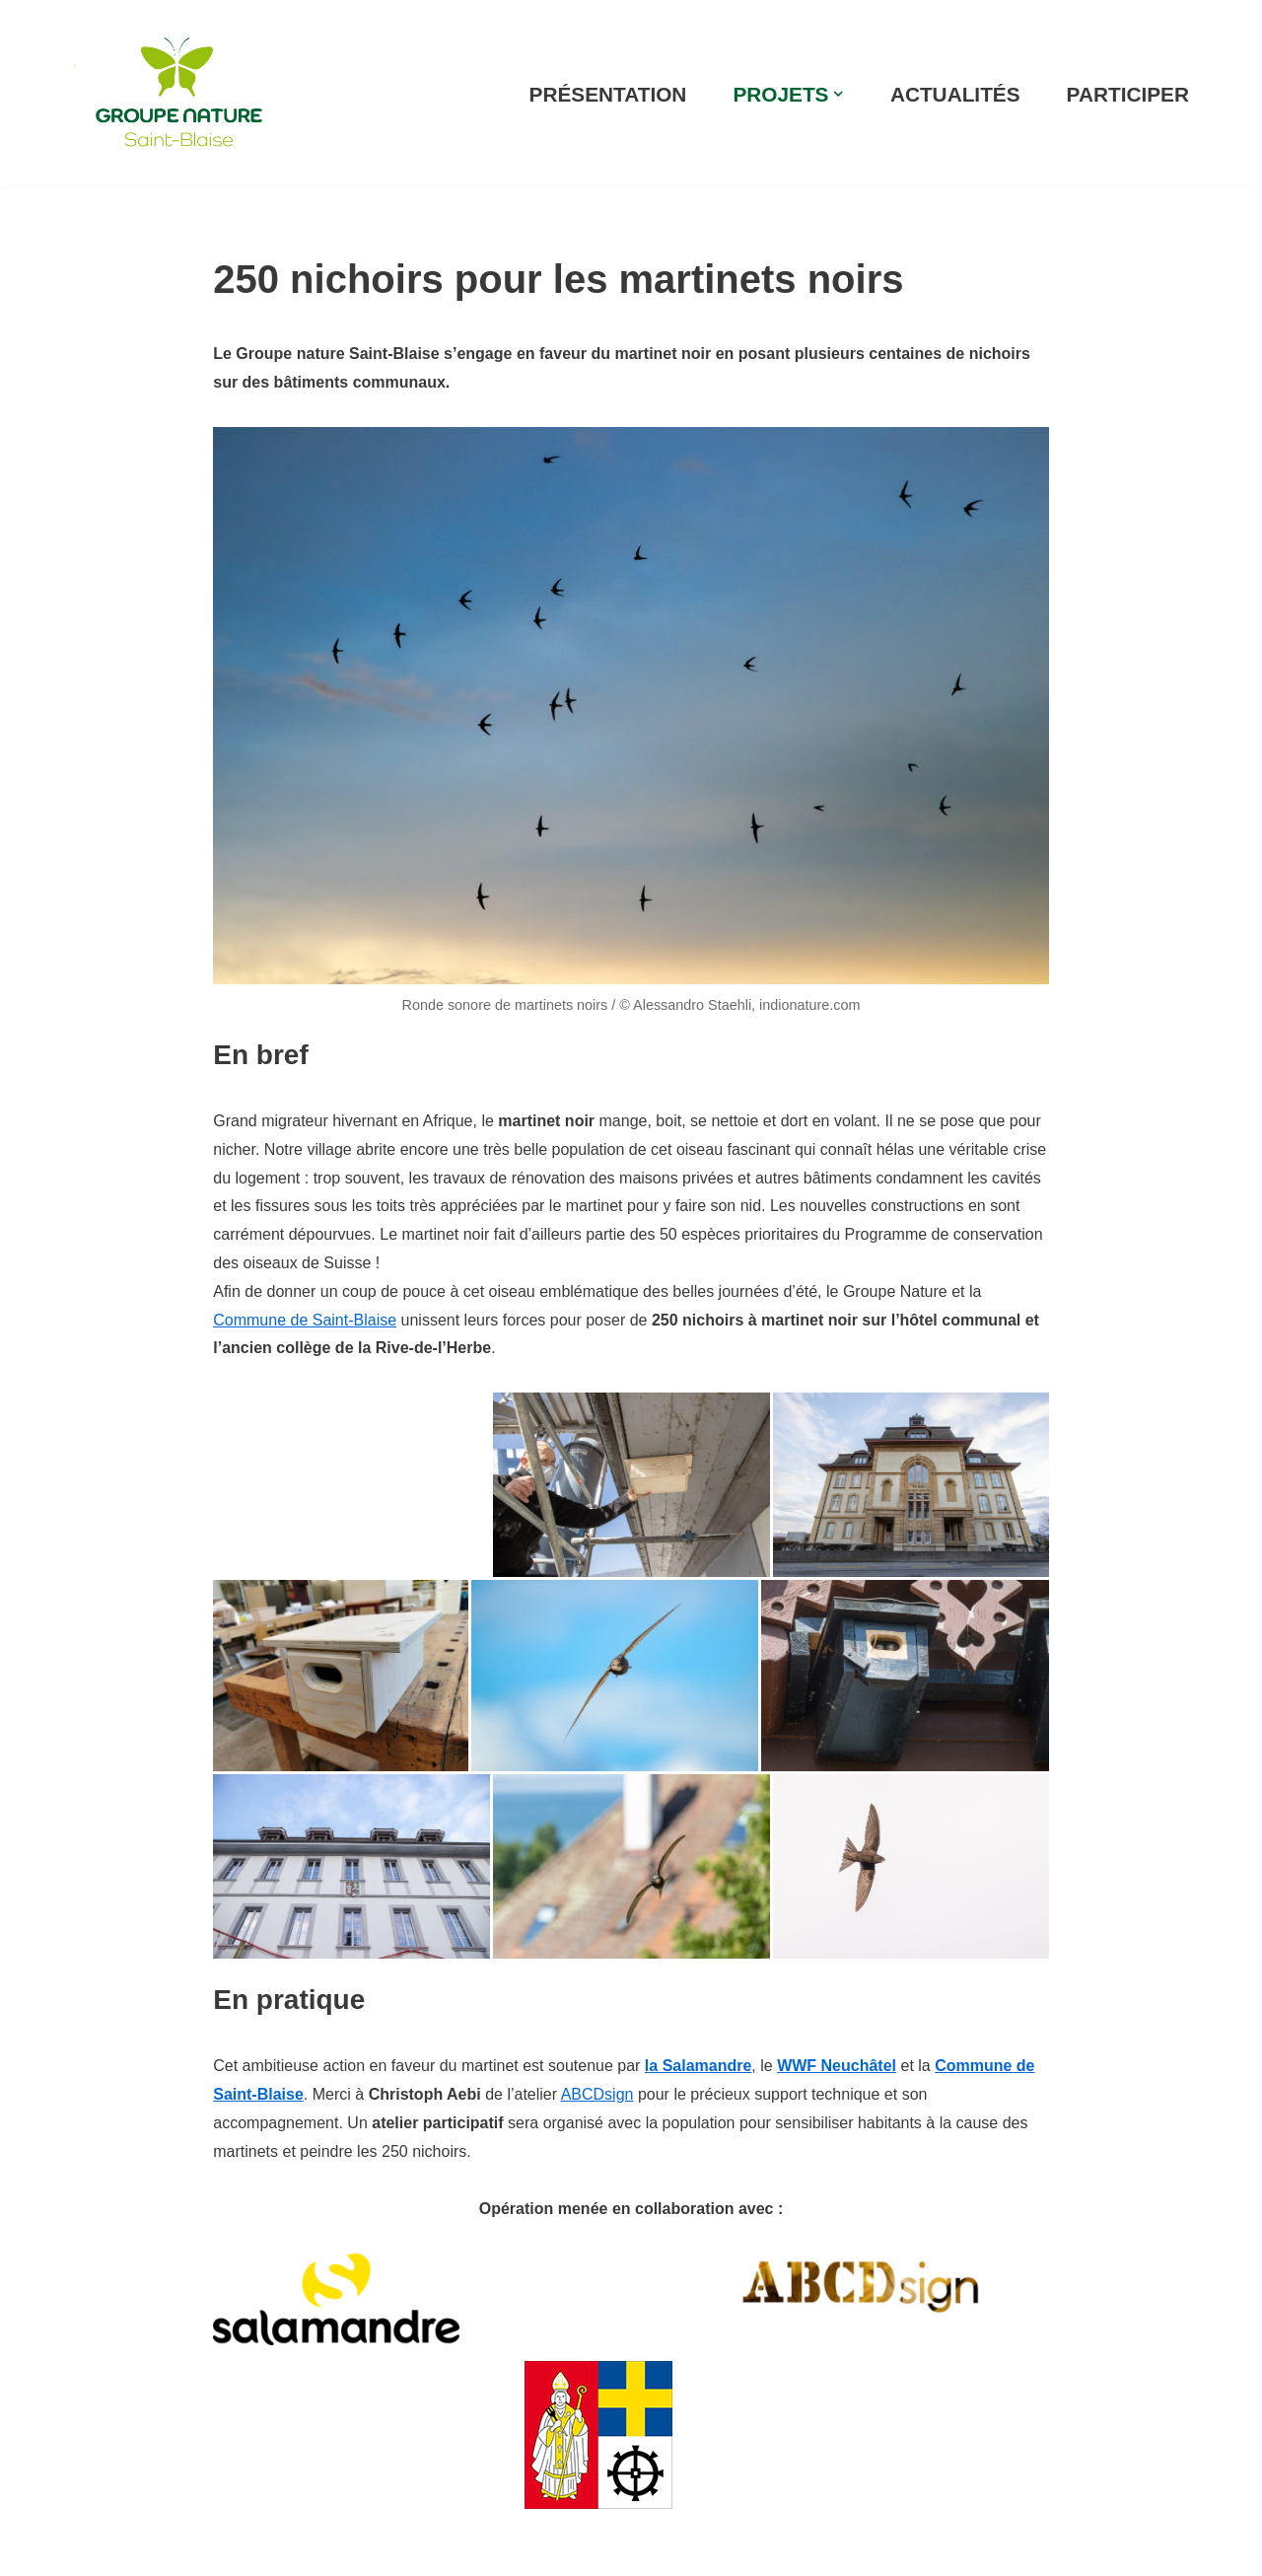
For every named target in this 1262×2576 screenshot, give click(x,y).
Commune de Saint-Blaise (304, 1320)
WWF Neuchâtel (836, 2065)
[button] (838, 94)
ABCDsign (597, 2094)
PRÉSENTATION (608, 94)
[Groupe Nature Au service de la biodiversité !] (179, 94)
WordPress (252, 2549)
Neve (87, 2549)
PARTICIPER (1128, 94)
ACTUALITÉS (955, 94)
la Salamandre (698, 2065)
